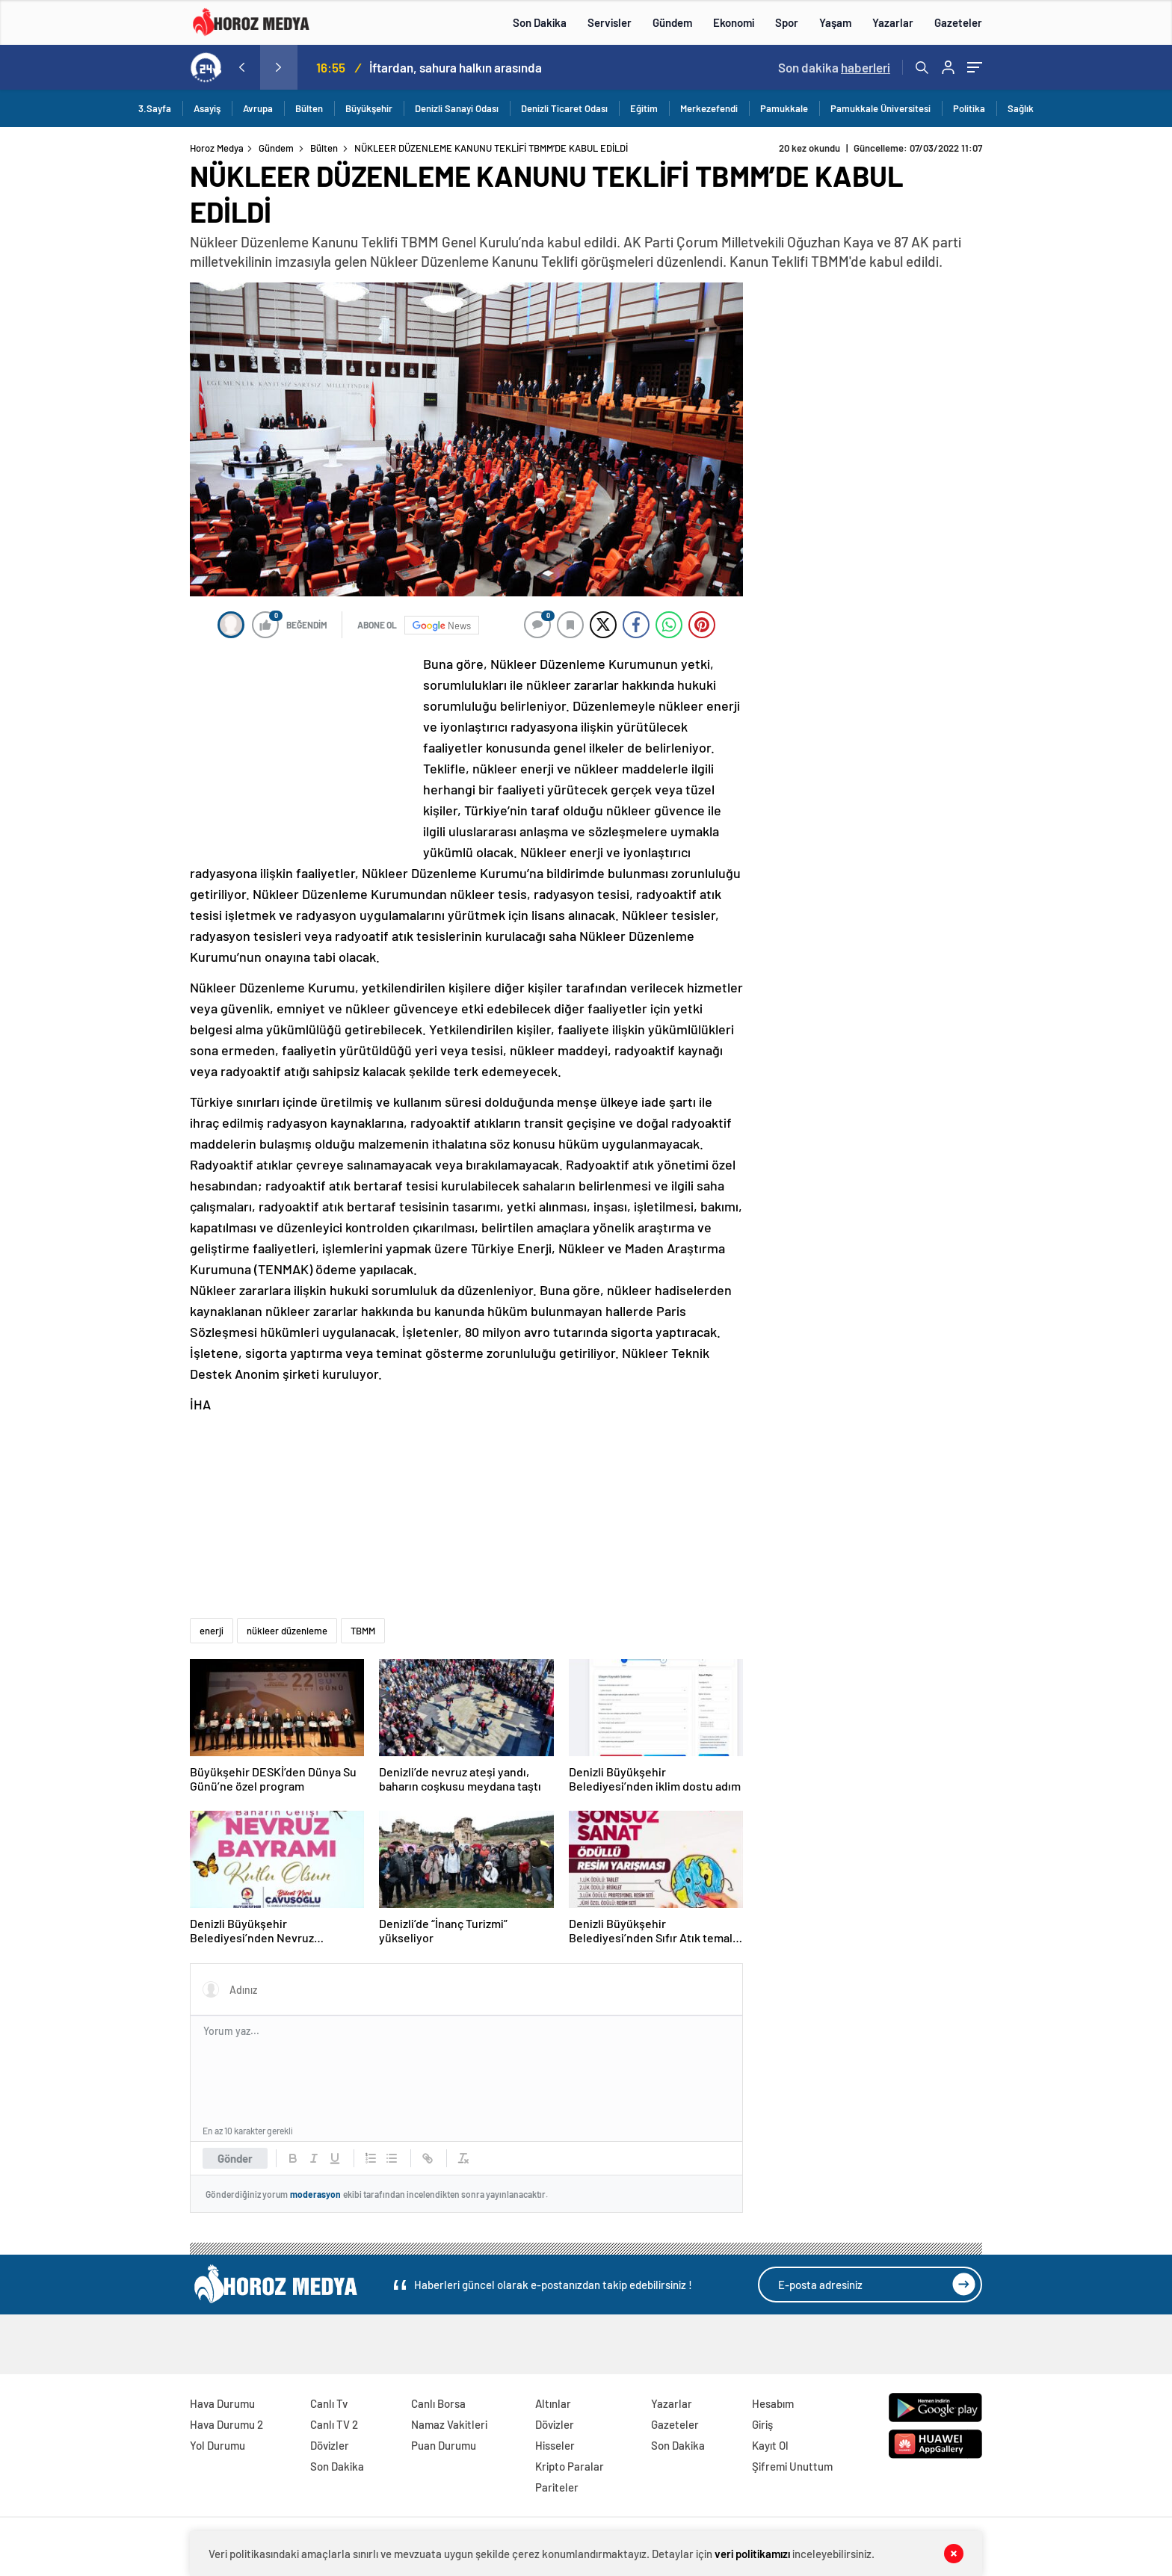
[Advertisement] (129, 429)
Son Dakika (540, 22)
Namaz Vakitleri (449, 2424)
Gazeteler (958, 22)
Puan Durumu (443, 2445)
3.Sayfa (154, 108)
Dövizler (329, 2445)
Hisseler (555, 2445)
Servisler (609, 22)
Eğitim (644, 108)
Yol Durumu (217, 2445)
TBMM (363, 1631)
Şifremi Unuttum (792, 2466)
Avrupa (258, 108)
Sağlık (1021, 108)
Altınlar (553, 2403)
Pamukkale (784, 108)
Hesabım (773, 2403)
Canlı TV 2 (334, 2424)
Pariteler (557, 2487)
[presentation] (241, 67)
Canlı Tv (329, 2403)
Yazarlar (892, 22)
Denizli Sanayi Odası (457, 108)
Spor (786, 22)
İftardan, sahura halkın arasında (455, 67)
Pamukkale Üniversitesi (880, 108)
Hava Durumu (222, 2403)
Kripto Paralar (569, 2466)
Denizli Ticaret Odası (564, 108)
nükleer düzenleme (287, 1631)
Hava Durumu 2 (226, 2424)
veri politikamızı (752, 2553)
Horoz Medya (217, 148)
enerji (211, 1631)
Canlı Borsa (438, 2403)
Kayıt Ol (770, 2445)
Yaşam (835, 22)
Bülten (309, 108)
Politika (969, 108)
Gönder (235, 2158)
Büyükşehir (368, 108)
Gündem (672, 22)
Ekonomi (733, 22)
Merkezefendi (709, 108)
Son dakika (834, 67)
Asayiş (207, 108)
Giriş (762, 2424)
